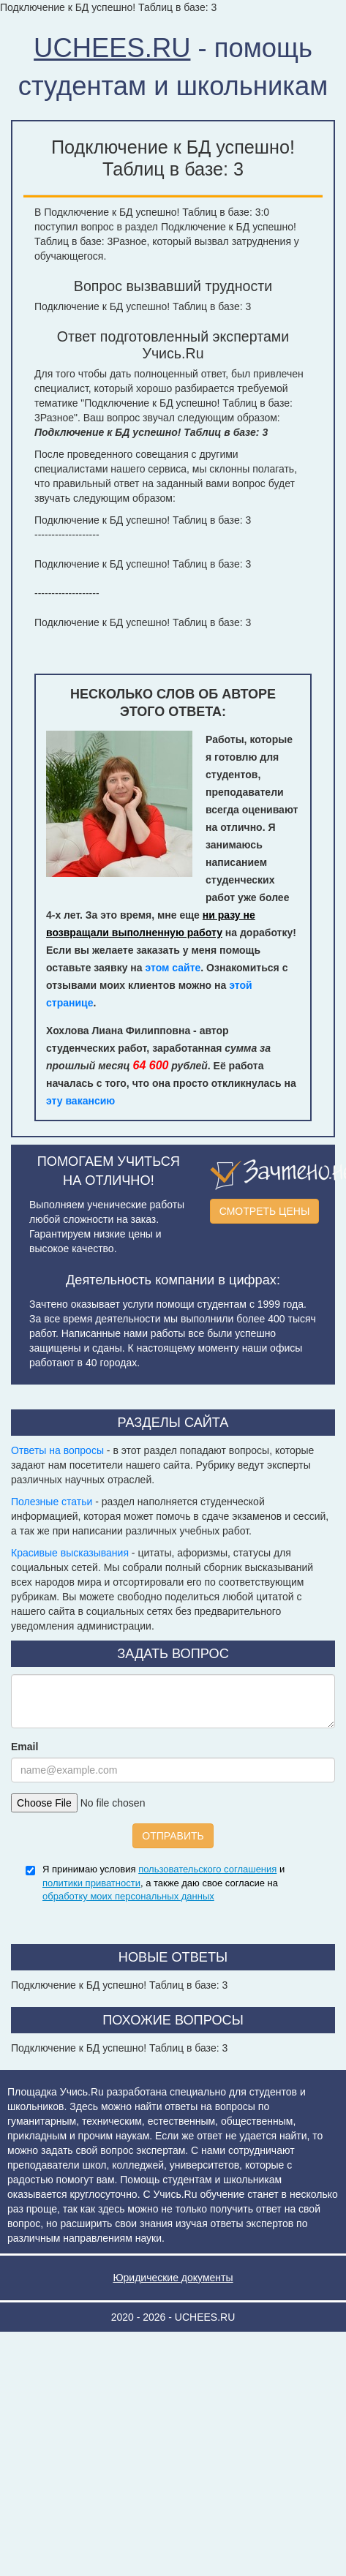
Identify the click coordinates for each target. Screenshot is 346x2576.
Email (24, 1746)
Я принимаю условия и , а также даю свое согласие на (163, 1883)
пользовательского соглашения (207, 1869)
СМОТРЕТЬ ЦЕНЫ (264, 1211)
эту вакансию (80, 1101)
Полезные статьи (51, 1501)
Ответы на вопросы (57, 1450)
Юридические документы (173, 2277)
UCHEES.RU (112, 48)
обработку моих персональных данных (128, 1896)
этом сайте (172, 967)
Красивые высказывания (70, 1553)
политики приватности (91, 1883)
